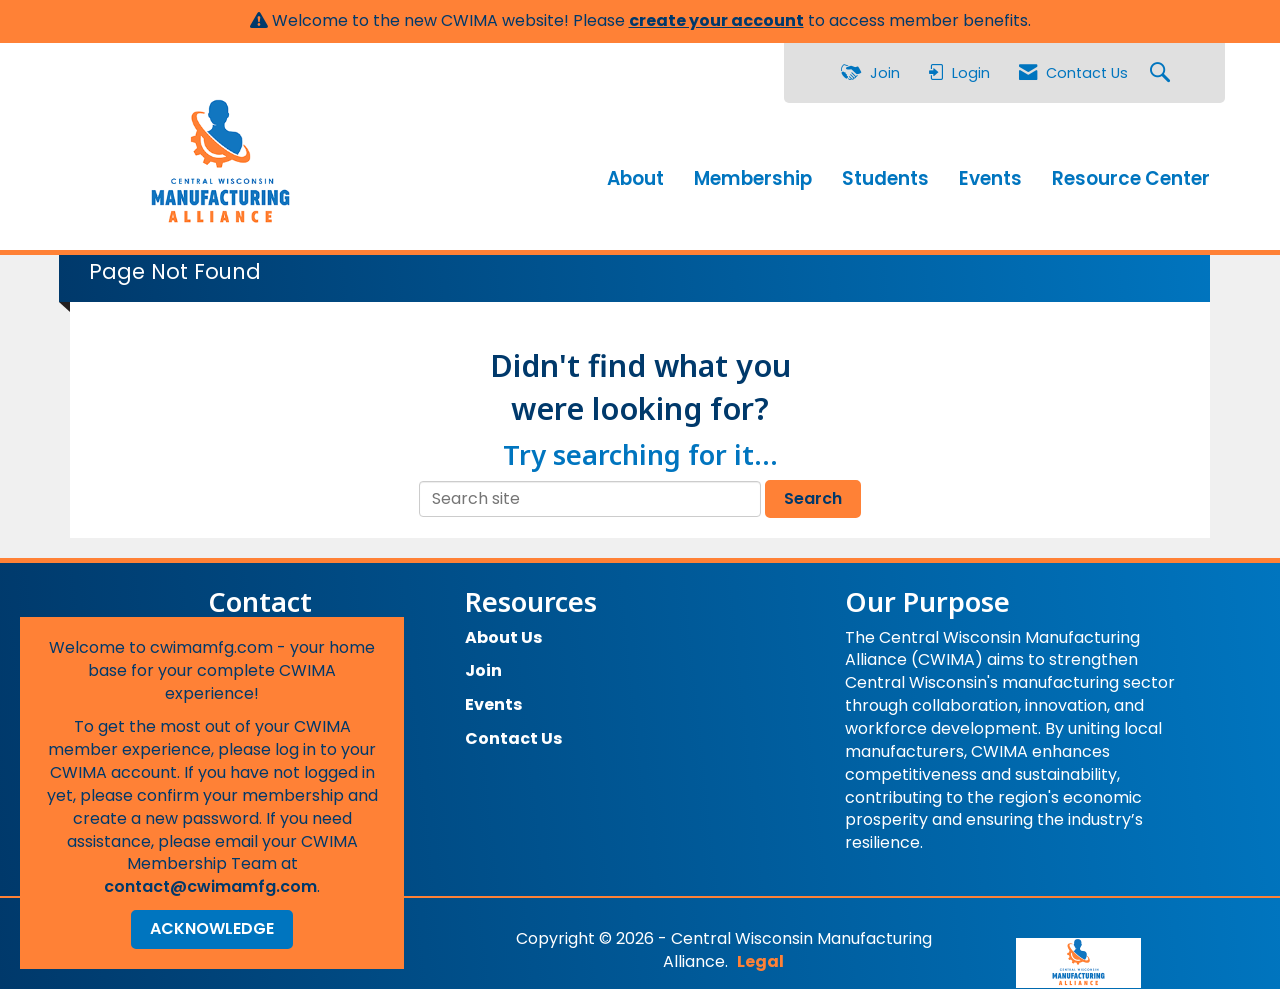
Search (813, 489)
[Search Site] (1162, 73)
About (635, 174)
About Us (503, 628)
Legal (869, 929)
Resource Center (1131, 174)
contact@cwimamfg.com (210, 886)
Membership (753, 174)
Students (885, 174)
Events (990, 174)
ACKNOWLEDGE (212, 928)
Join (483, 662)
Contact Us (513, 729)
